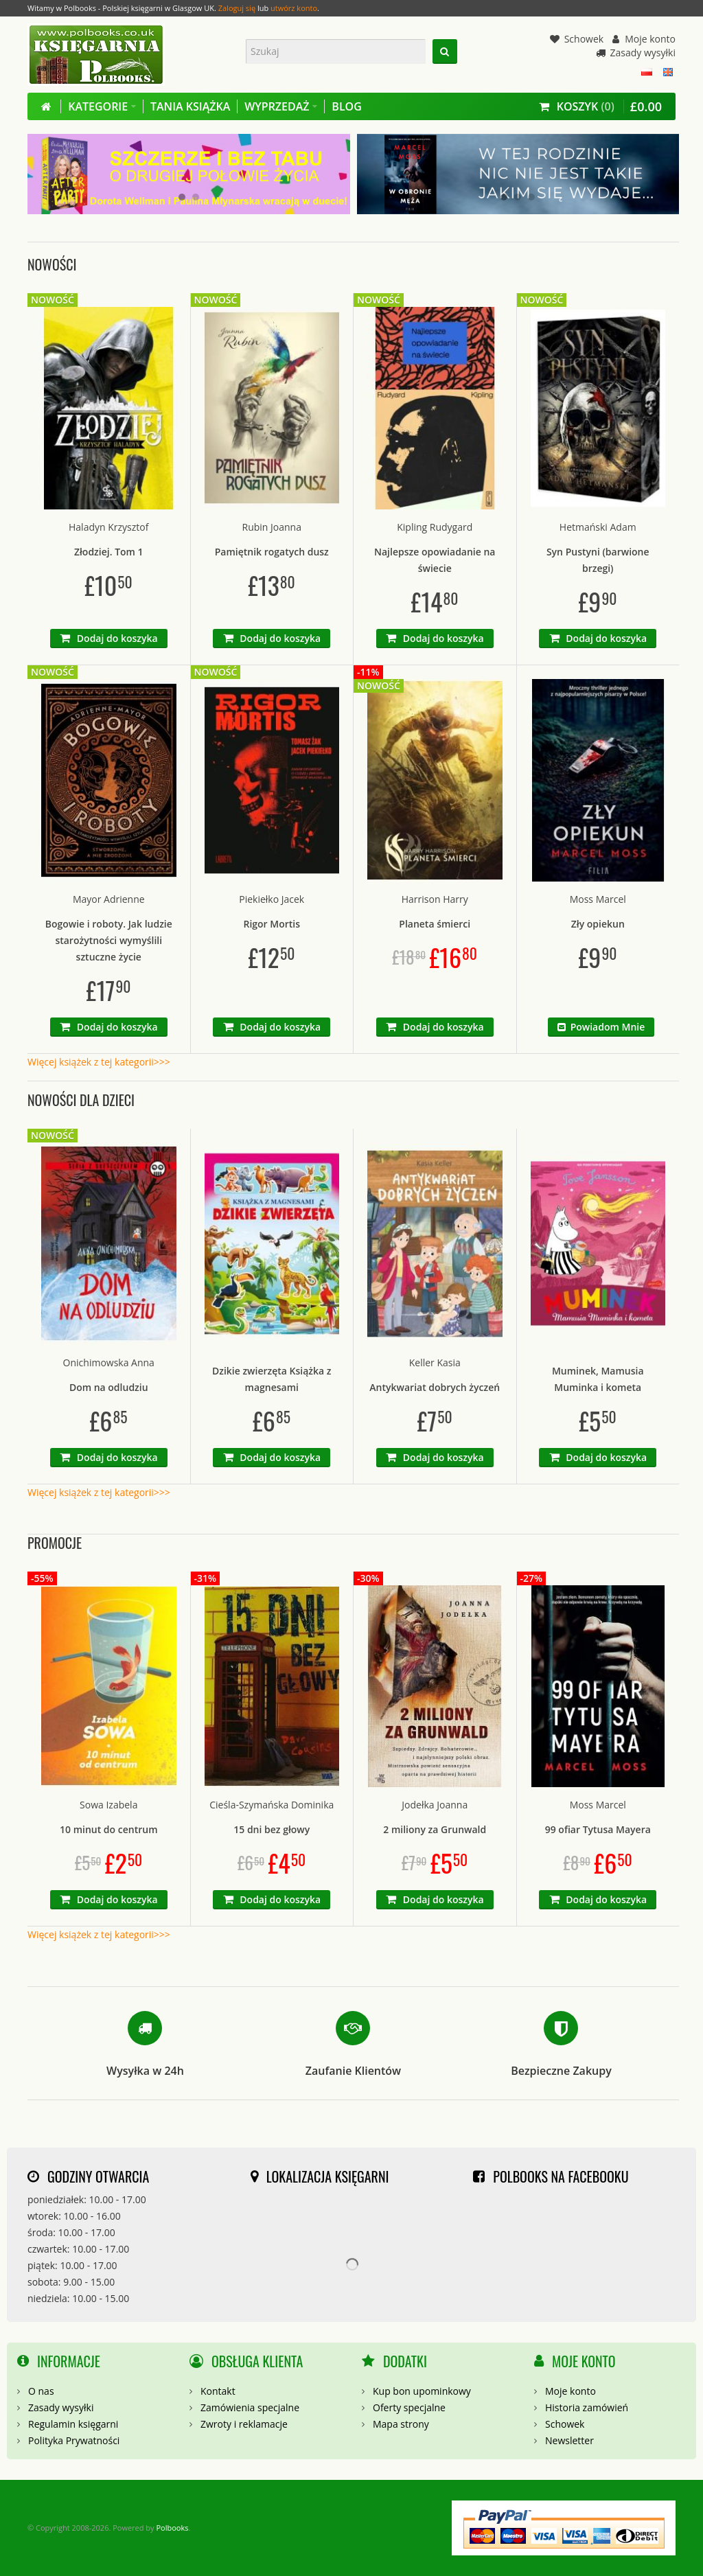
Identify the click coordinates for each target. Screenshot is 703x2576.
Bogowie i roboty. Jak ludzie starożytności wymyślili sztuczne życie (108, 940)
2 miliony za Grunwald (434, 1829)
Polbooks (172, 2527)
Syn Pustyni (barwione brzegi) (597, 560)
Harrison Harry (435, 899)
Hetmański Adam (598, 526)
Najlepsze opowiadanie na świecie (435, 560)
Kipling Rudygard (434, 526)
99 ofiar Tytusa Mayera (598, 1829)
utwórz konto (293, 8)
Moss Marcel (598, 899)
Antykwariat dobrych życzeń (434, 1387)
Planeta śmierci (434, 923)
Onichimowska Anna (108, 1362)
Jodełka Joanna (435, 1804)
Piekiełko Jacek (271, 899)
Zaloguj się (236, 8)
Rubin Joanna (271, 526)
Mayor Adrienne (109, 899)
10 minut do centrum (109, 1829)
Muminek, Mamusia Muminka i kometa (598, 1379)
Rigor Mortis (271, 923)
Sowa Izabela (108, 1804)
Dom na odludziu (108, 1387)
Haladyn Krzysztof (108, 526)
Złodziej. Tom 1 (108, 551)
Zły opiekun (598, 923)
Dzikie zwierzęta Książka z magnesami (272, 1379)
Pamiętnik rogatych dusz (272, 551)
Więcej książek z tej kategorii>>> (98, 1061)
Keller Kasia (435, 1362)
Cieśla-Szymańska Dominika (271, 1804)
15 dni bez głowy (271, 1829)
